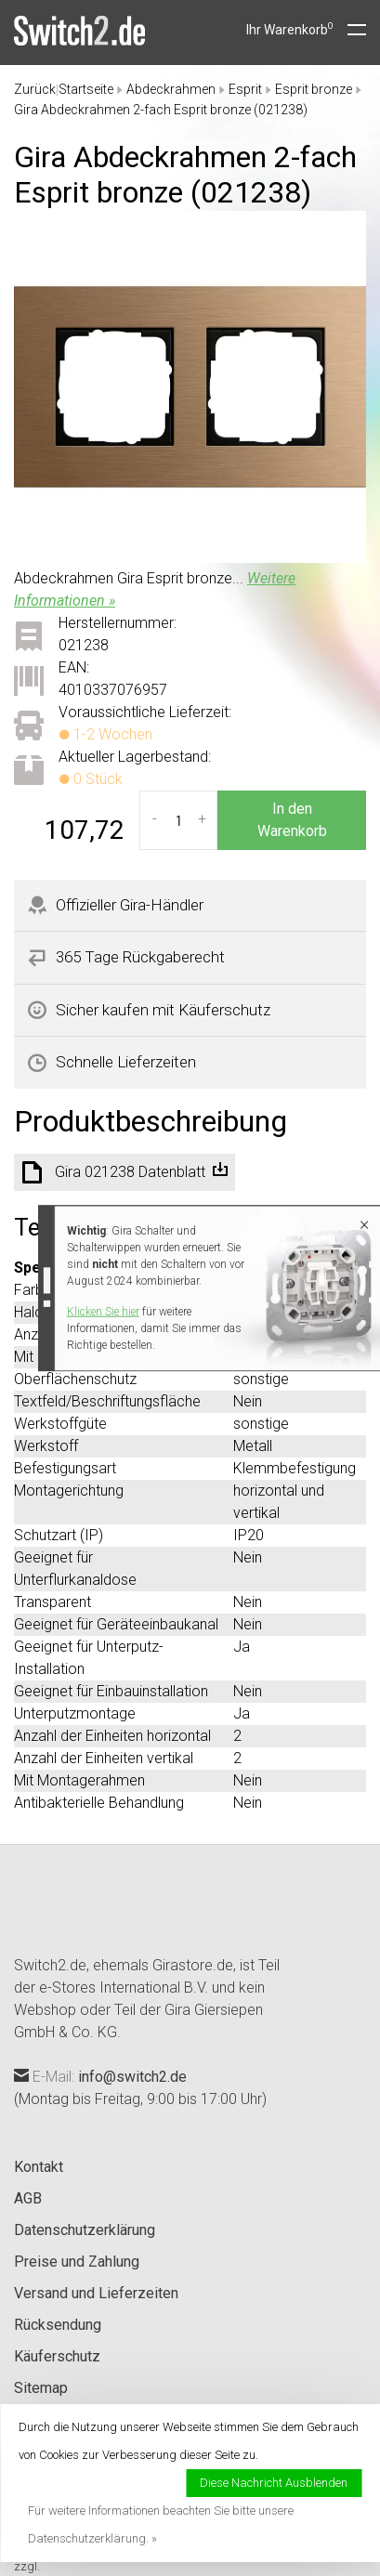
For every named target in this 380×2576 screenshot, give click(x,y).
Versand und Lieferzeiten (96, 2293)
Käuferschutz (57, 2356)
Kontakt (38, 2167)
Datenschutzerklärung (84, 2230)
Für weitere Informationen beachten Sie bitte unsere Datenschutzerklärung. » (161, 2524)
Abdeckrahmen (171, 89)
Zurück (35, 89)
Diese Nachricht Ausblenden (273, 2483)
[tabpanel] (190, 387)
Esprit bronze (313, 89)
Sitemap (41, 2388)
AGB (28, 2198)
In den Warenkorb (292, 820)
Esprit (245, 89)
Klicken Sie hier (103, 1311)
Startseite (86, 89)
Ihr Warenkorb (290, 29)
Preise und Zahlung (76, 2261)
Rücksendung (57, 2325)
